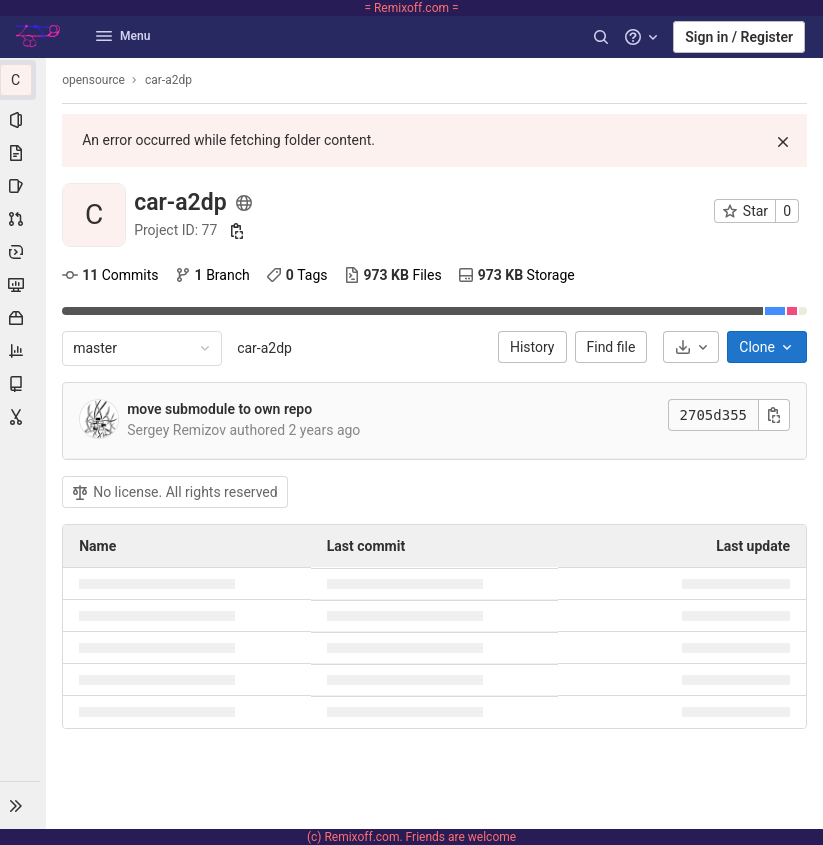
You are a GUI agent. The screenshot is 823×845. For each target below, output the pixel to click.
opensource (95, 80)
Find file (611, 347)
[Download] (691, 347)
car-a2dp (266, 348)
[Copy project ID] (239, 231)
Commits (112, 275)
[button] (24, 805)
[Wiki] (24, 384)
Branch (213, 275)
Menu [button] (123, 36)
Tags (299, 275)
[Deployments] (24, 252)
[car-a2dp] (24, 80)
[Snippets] (24, 417)
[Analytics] (24, 351)
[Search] (601, 37)
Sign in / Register (739, 37)
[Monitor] (24, 285)
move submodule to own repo (221, 409)
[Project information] (24, 120)
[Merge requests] (24, 219)
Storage (518, 275)
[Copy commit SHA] (774, 415)
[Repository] (24, 153)
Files (394, 275)
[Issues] (24, 186)
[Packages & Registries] (24, 318)
